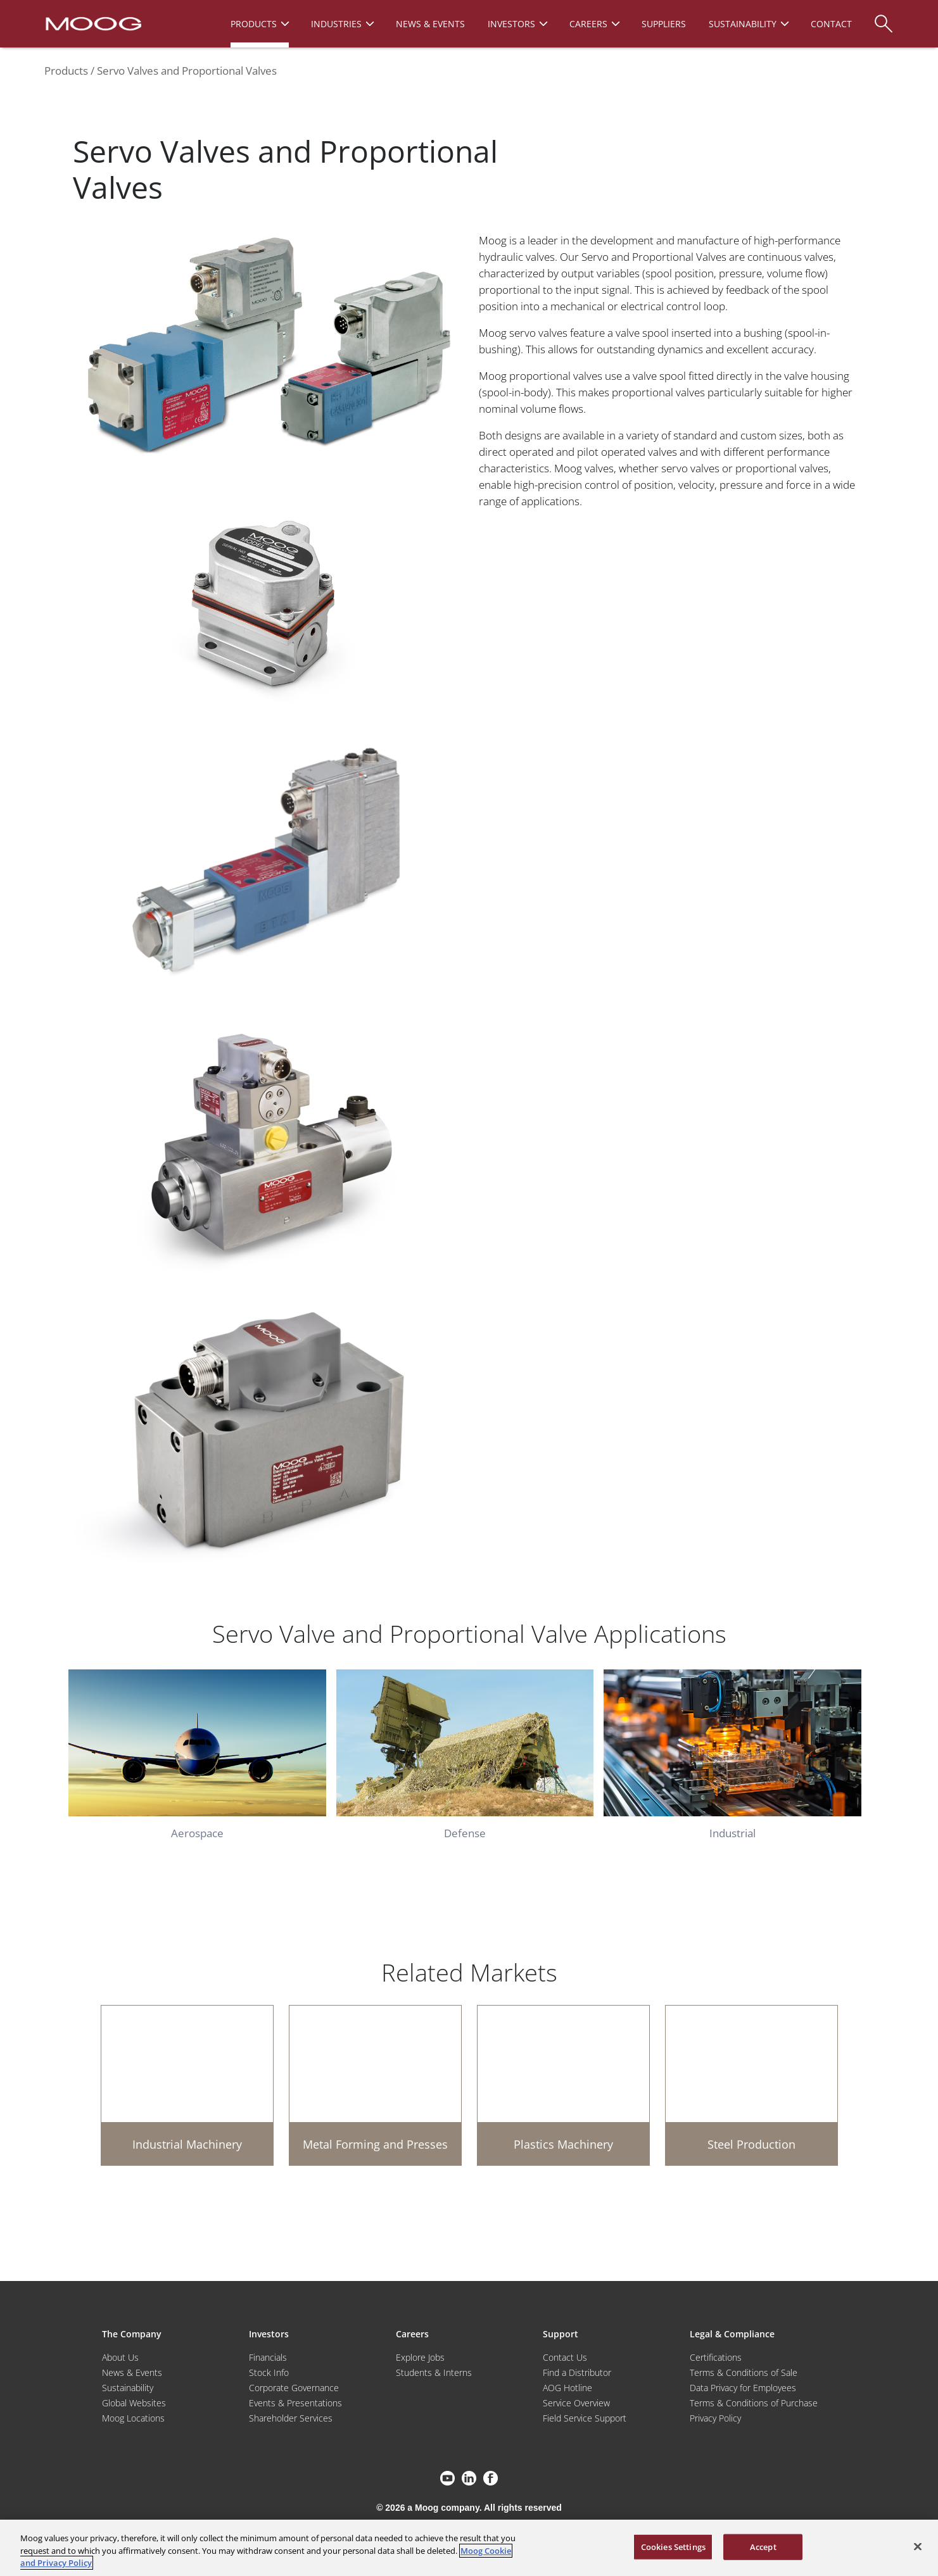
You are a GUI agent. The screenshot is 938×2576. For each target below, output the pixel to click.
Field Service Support (584, 2418)
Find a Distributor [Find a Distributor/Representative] (577, 2372)
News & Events (132, 2372)
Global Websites (134, 2403)
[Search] (883, 17)
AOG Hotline (567, 2388)
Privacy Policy (715, 2418)
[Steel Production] (751, 2085)
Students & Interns (434, 2372)
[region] (469, 2548)
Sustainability (127, 2388)
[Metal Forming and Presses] (375, 2085)
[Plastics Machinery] (563, 2085)
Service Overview (576, 2403)
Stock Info (269, 2372)
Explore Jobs (420, 2357)
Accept (763, 2546)
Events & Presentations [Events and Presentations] (295, 2403)
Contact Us (565, 2357)
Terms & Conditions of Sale (743, 2372)
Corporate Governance (294, 2388)
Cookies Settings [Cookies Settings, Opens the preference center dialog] (673, 2546)
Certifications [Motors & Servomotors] (716, 2357)
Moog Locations (133, 2418)
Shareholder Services (291, 2418)
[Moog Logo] (92, 22)
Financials (268, 2357)
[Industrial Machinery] (187, 2085)
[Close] (918, 2546)
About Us (120, 2357)
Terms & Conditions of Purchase (754, 2403)
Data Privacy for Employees (743, 2388)
